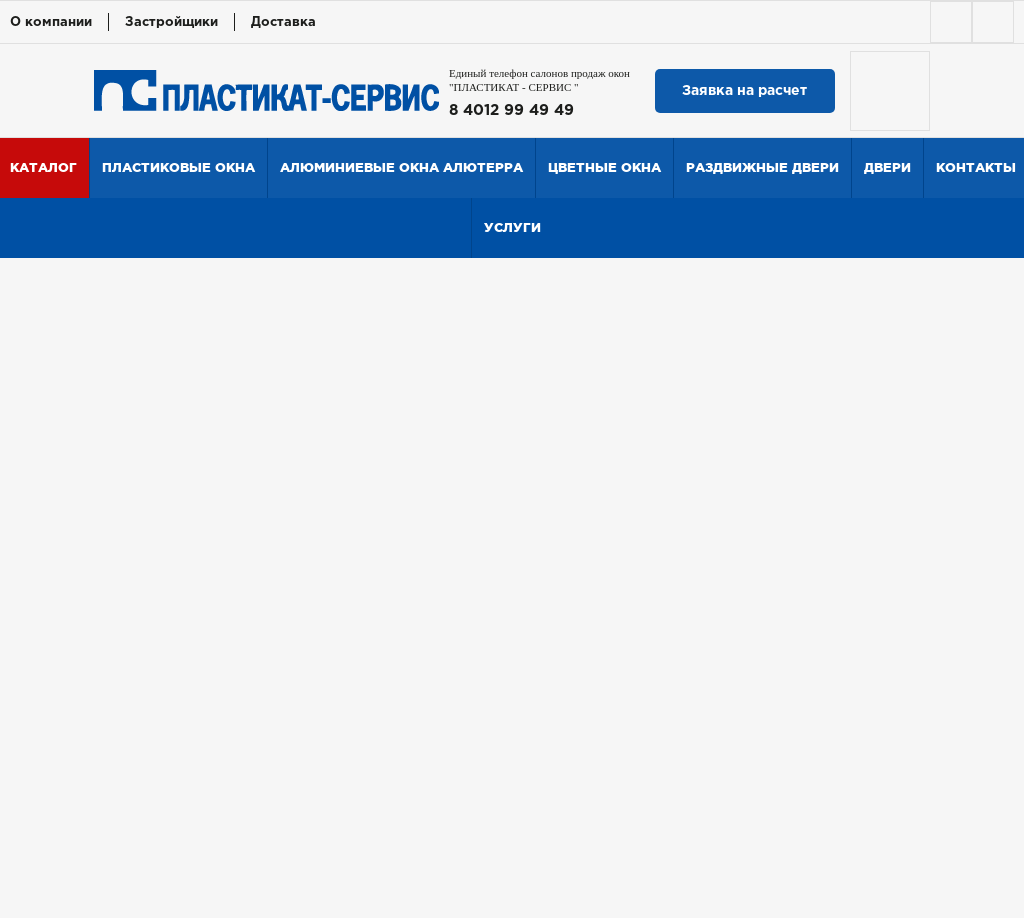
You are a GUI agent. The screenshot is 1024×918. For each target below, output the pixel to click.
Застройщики (171, 22)
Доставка (283, 22)
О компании (51, 22)
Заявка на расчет (744, 91)
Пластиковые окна (178, 167)
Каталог (43, 167)
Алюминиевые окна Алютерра (401, 167)
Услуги (512, 227)
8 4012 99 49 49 (511, 110)
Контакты (976, 167)
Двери (887, 167)
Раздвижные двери (762, 167)
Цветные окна (604, 167)
